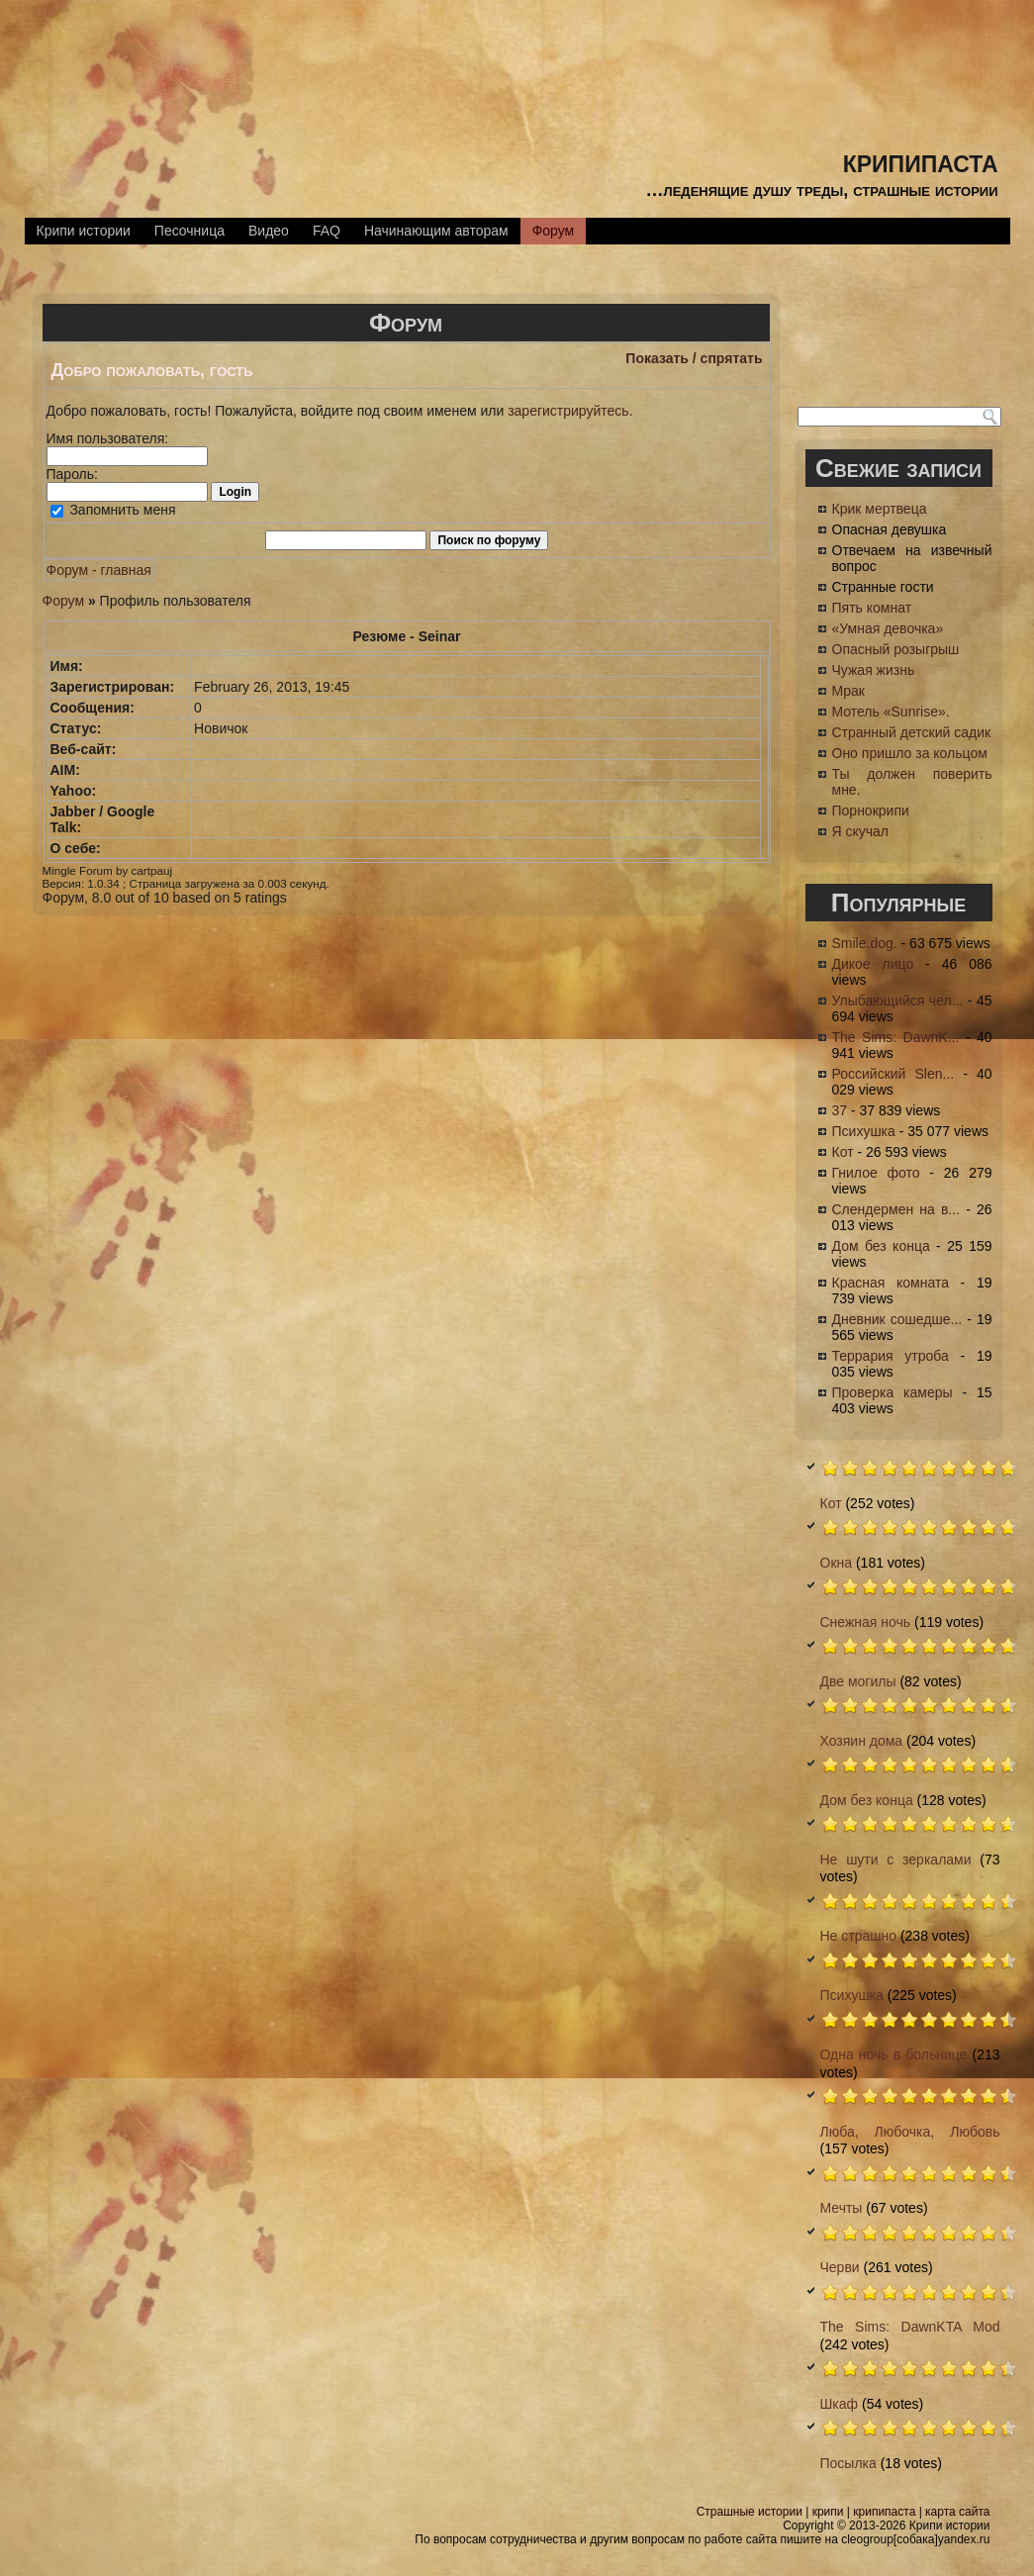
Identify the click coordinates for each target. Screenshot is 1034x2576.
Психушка (863, 1131)
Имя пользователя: (108, 438)
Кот (843, 1152)
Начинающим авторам (436, 231)
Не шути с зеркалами (896, 1859)
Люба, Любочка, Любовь (910, 2132)
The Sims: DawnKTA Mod (910, 2327)
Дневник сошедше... (897, 1319)
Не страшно (858, 1936)
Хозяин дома (861, 1741)
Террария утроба (890, 1356)
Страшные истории (749, 2512)
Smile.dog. (864, 943)
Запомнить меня (113, 510)
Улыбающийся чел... (898, 1000)
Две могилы (858, 1681)
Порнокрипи (870, 810)
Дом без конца (881, 1246)
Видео (268, 231)
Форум (553, 231)
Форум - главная (99, 570)
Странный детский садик (911, 732)
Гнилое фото (876, 1173)
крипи (828, 2512)
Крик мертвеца (879, 509)
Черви (840, 2267)
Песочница (189, 231)
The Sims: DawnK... (896, 1037)
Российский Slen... (893, 1074)
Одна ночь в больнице (894, 2054)
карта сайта (957, 2512)
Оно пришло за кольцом (909, 753)
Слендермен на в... (896, 1209)
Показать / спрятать (693, 358)
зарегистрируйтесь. (570, 411)
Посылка (848, 2463)
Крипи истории (84, 231)
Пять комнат (872, 608)
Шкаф (839, 2404)
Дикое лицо (873, 964)
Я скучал (861, 831)
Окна (836, 1563)
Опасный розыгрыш (896, 649)
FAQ (326, 231)
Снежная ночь (865, 1622)
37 (840, 1110)
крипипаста (920, 161)
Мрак (848, 691)
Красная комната (890, 1282)
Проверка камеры (892, 1392)
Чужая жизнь (873, 670)
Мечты (841, 2208)
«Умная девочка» (888, 628)
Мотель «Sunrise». (891, 711)
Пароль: (72, 474)
